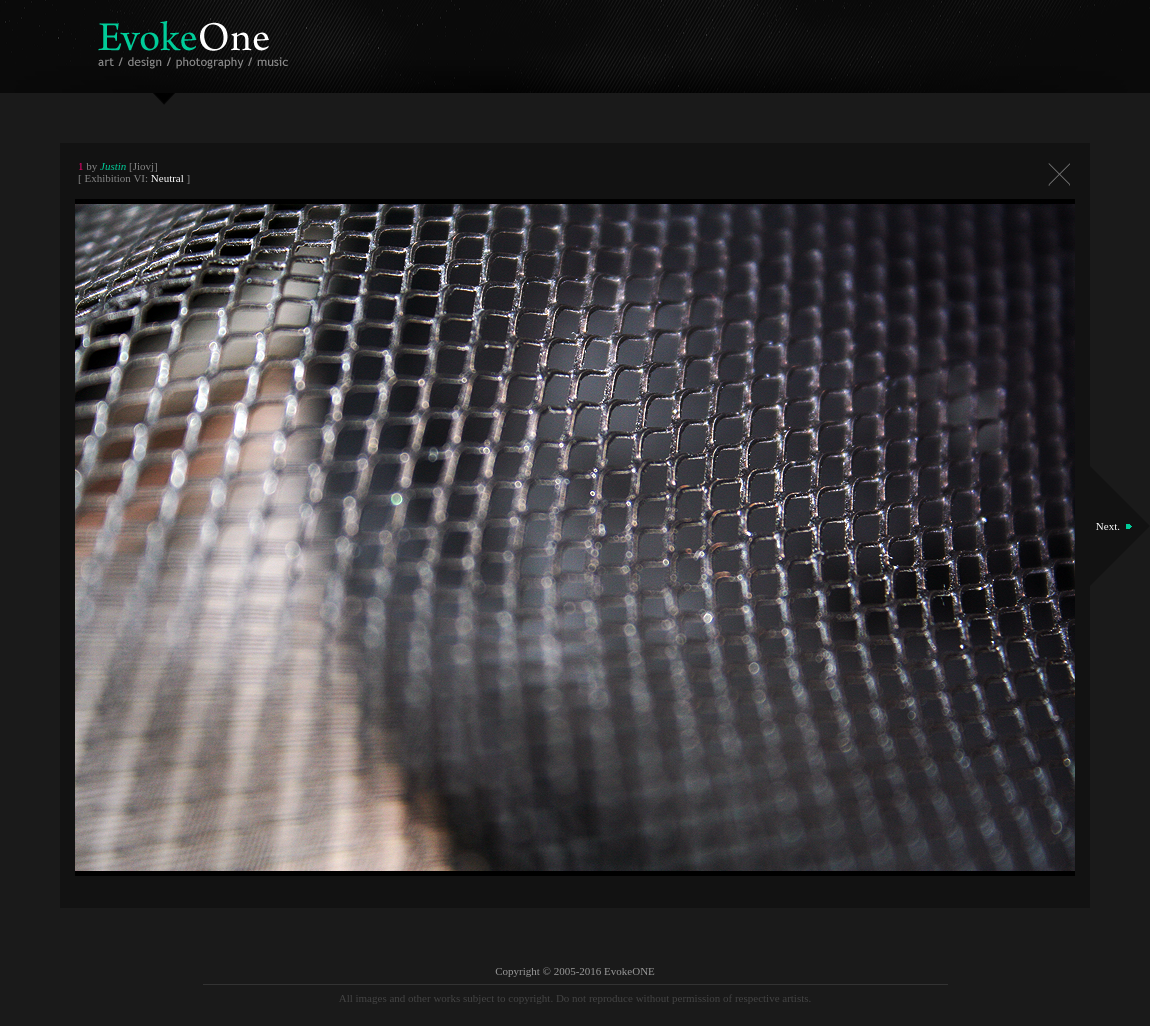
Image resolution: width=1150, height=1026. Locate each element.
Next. (1108, 526)
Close (1059, 174)
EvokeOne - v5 (196, 39)
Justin (113, 166)
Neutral (167, 178)
